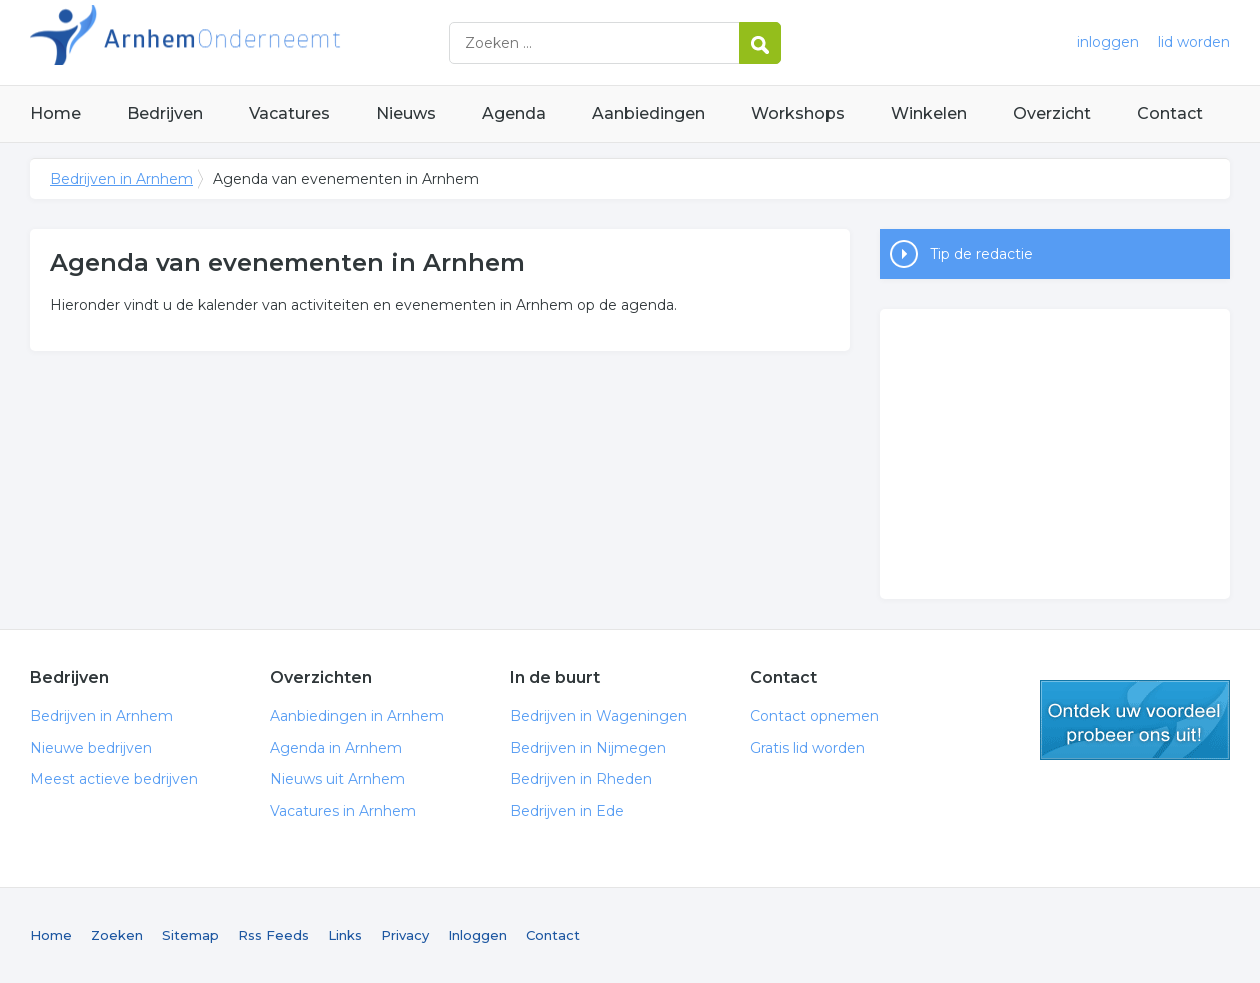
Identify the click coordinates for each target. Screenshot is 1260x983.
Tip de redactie (981, 254)
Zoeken (117, 935)
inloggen (1108, 42)
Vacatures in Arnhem (343, 811)
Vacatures (289, 113)
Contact (1170, 113)
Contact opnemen (814, 716)
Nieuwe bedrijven (91, 748)
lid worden (1194, 42)
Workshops (798, 113)
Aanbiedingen (648, 113)
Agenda (514, 113)
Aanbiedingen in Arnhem (357, 716)
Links (345, 935)
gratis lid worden (1135, 720)
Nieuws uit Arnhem (337, 779)
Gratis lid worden (807, 748)
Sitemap (190, 935)
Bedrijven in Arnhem (280, 42)
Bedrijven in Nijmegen (588, 748)
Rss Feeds (273, 935)
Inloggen (477, 935)
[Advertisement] (1055, 454)
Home (55, 113)
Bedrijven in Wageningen (598, 716)
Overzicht (1052, 113)
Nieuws (406, 113)
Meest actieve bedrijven (114, 779)
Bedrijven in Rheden (581, 779)
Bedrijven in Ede (567, 811)
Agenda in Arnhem (336, 748)
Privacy (405, 935)
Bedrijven (165, 113)
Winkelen (929, 113)
